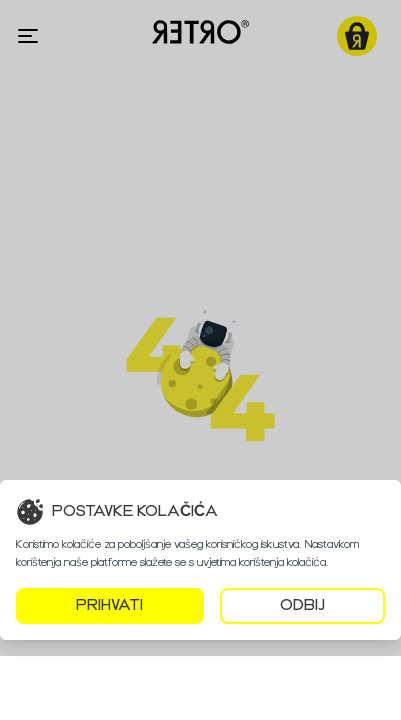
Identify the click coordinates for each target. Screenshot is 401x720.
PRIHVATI (109, 605)
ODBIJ (302, 605)
